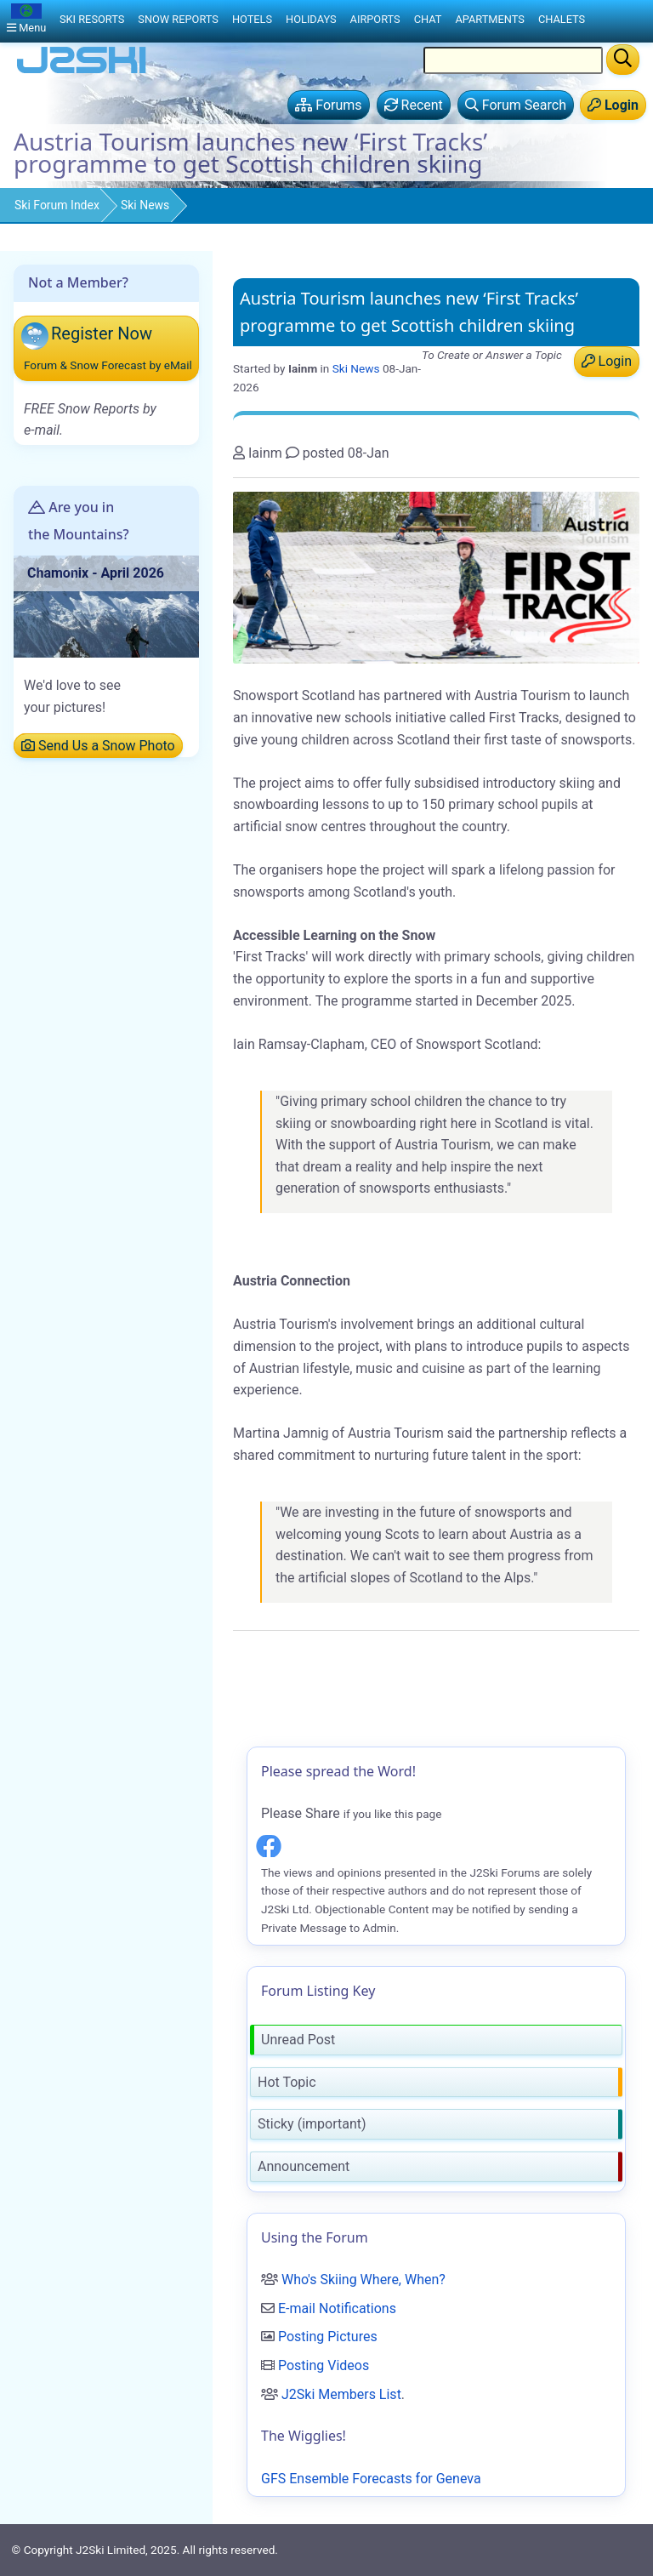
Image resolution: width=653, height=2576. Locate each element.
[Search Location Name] (513, 60)
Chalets (561, 19)
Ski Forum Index (56, 205)
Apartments (489, 19)
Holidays (311, 19)
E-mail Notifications (337, 2308)
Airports (375, 19)
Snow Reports (178, 19)
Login (607, 361)
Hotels (252, 19)
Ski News (145, 205)
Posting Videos (323, 2365)
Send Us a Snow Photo (98, 746)
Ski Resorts (92, 19)
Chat (428, 19)
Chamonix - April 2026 (95, 573)
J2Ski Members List (341, 2394)
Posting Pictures (328, 2336)
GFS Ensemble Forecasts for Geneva (371, 2479)
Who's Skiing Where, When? (363, 2279)
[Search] (622, 59)
